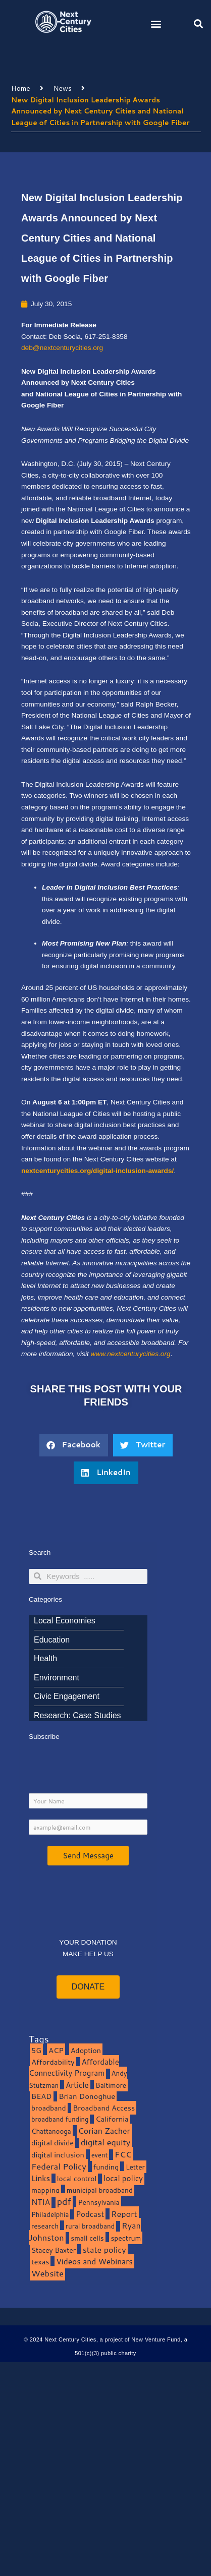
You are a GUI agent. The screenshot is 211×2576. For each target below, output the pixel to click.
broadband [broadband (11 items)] (48, 2108)
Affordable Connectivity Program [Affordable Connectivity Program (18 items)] (74, 2068)
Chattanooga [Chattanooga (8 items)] (51, 2131)
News (62, 88)
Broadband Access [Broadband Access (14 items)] (104, 2107)
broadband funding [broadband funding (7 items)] (59, 2119)
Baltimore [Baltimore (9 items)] (110, 2085)
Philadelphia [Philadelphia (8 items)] (50, 2214)
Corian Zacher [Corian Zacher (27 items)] (104, 2130)
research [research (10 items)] (45, 2226)
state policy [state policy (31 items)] (104, 2249)
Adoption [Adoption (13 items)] (86, 2050)
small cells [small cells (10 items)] (87, 2238)
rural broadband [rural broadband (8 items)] (90, 2226)
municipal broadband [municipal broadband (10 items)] (100, 2190)
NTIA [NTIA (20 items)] (40, 2201)
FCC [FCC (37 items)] (123, 2154)
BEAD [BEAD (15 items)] (41, 2096)
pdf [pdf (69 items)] (64, 2201)
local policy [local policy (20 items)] (123, 2178)
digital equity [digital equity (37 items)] (106, 2142)
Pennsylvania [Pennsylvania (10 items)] (98, 2202)
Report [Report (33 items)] (124, 2213)
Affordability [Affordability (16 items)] (53, 2062)
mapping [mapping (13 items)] (45, 2190)
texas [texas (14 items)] (40, 2261)
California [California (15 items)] (111, 2119)
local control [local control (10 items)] (76, 2178)
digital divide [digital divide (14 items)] (52, 2142)
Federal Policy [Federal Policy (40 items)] (58, 2166)
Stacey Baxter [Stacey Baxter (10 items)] (53, 2250)
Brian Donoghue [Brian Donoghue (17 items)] (87, 2096)
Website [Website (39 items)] (47, 2273)
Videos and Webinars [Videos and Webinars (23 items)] (94, 2261)
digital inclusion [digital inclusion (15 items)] (57, 2154)
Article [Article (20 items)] (77, 2084)
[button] (156, 23)
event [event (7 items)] (99, 2154)
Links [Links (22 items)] (40, 2178)
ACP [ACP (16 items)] (56, 2050)
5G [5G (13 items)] (36, 2050)
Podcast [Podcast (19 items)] (90, 2213)
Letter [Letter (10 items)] (135, 2167)
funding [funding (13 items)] (106, 2166)
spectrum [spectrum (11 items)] (126, 2238)
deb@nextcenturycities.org (62, 348)
